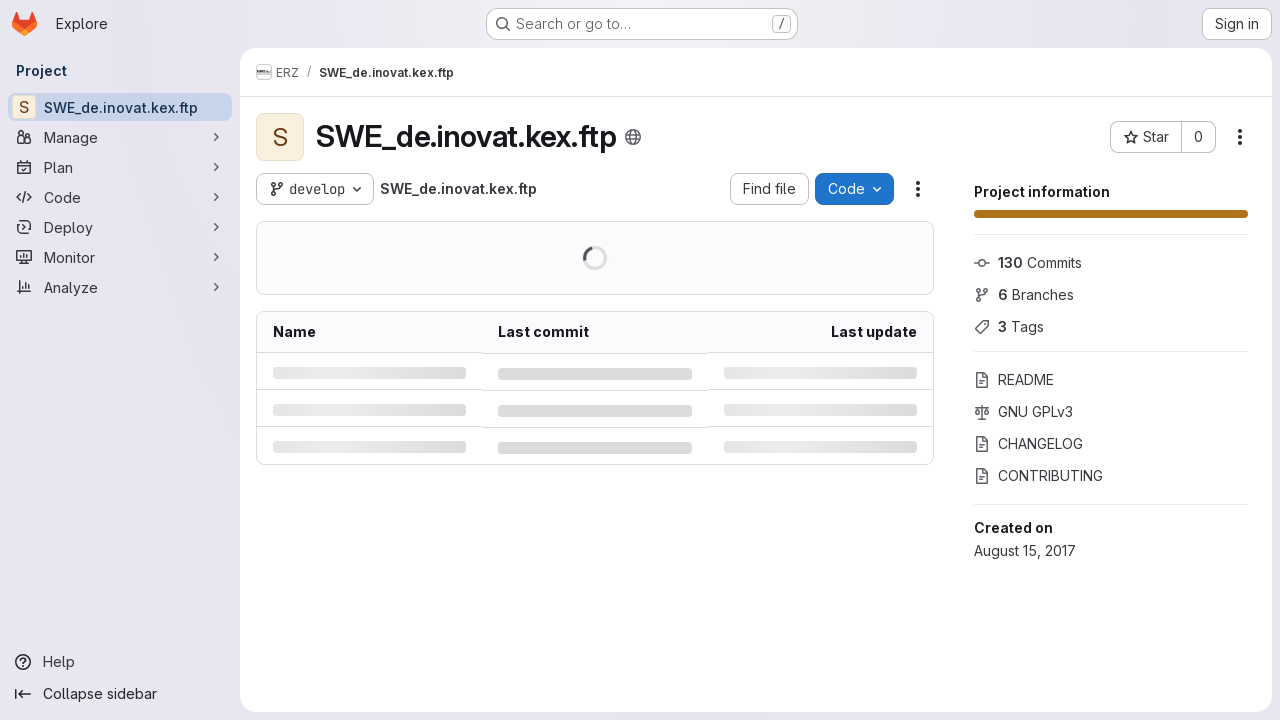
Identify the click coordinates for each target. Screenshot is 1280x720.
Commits (1028, 262)
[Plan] (120, 167)
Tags (1009, 326)
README (1014, 379)
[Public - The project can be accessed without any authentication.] (633, 137)
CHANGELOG (1028, 443)
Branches (1024, 294)
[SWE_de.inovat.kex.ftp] (120, 107)
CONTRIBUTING (1038, 475)
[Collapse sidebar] (120, 694)
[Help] (120, 662)
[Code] (120, 197)
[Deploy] (120, 227)
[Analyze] (120, 287)
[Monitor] (120, 257)
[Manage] (120, 137)
